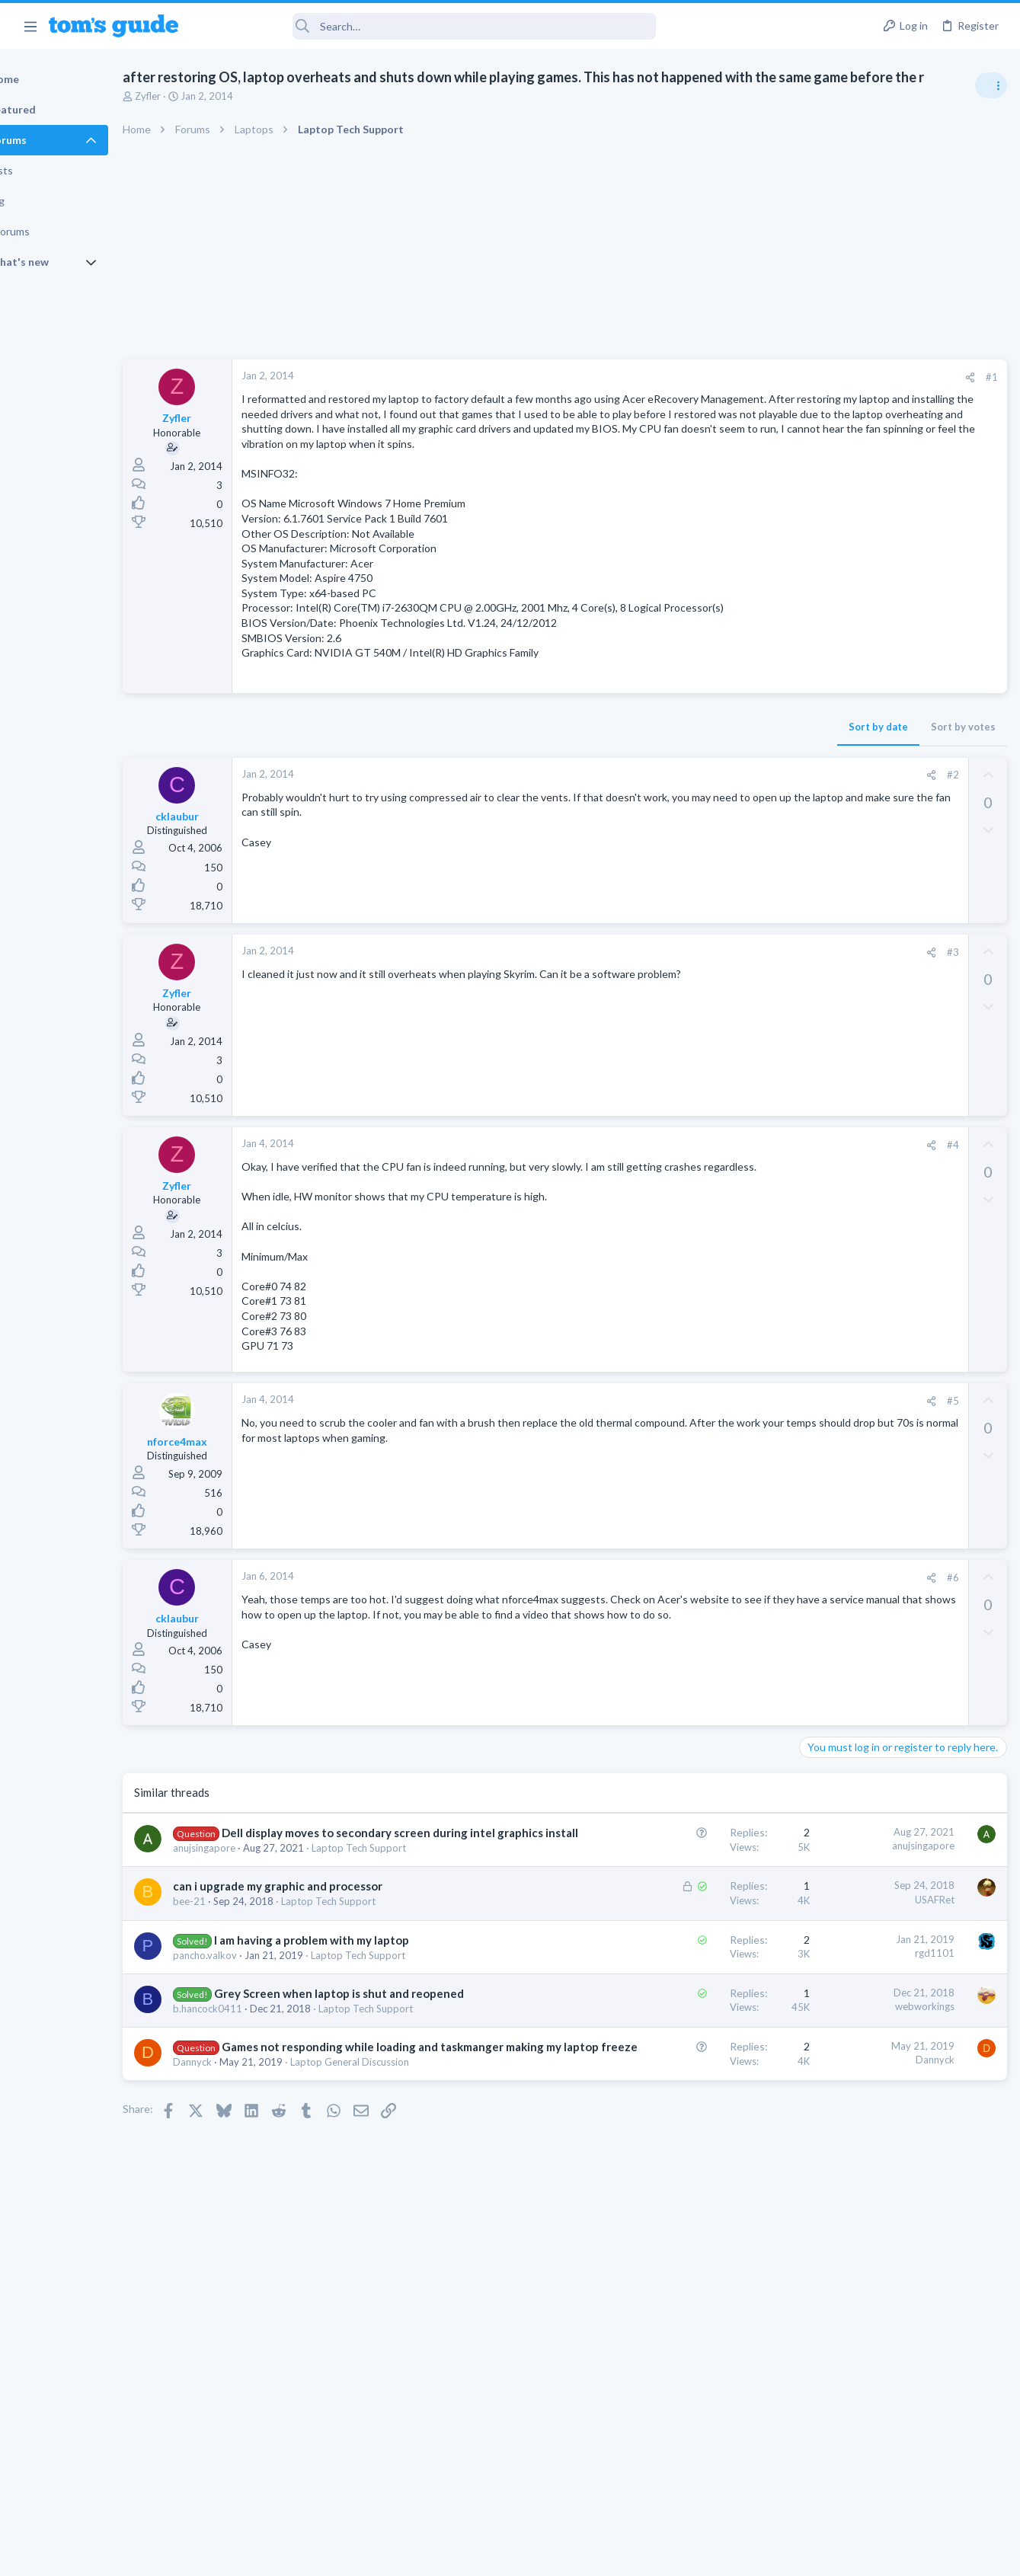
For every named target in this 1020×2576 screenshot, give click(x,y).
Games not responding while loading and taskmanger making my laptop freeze (336, 2235)
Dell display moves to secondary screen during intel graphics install (329, 1928)
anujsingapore (256, 1959)
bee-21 (241, 2028)
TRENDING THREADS (827, 843)
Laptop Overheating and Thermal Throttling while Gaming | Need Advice (900, 890)
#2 (707, 839)
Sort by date (632, 791)
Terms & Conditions (654, 2554)
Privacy (549, 2554)
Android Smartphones (853, 1139)
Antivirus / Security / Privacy (866, 1213)
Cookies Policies (453, 2554)
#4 (707, 1209)
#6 (707, 1656)
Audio (817, 1051)
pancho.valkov (257, 2098)
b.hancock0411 (260, 2168)
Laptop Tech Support (411, 1959)
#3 (707, 1016)
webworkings (678, 2149)
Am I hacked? (859, 1169)
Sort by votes (717, 791)
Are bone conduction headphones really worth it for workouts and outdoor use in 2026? (899, 993)
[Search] (427, 26)
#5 (707, 1479)
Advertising (346, 2554)
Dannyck (244, 2267)
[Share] (724, 396)
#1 (746, 396)
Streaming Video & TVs (855, 1462)
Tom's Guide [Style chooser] (896, 2491)
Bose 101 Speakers (873, 1331)
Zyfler (200, 115)
